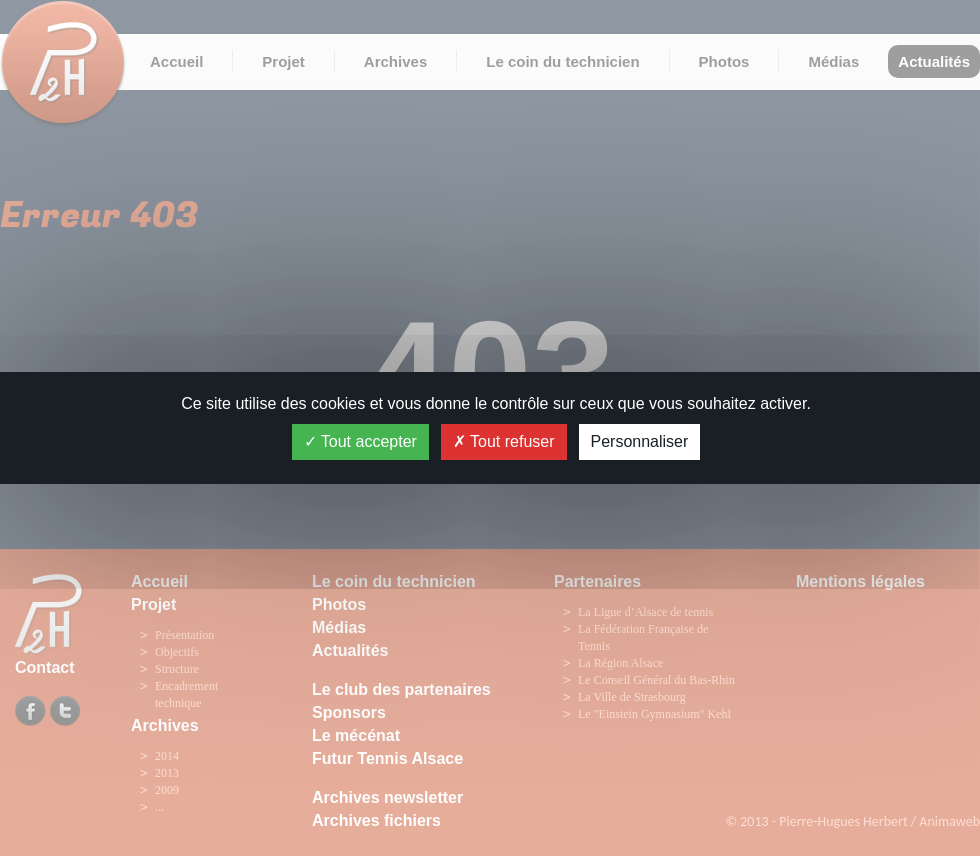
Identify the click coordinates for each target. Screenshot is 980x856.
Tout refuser (504, 441)
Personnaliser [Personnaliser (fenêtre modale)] (640, 441)
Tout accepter (360, 441)
